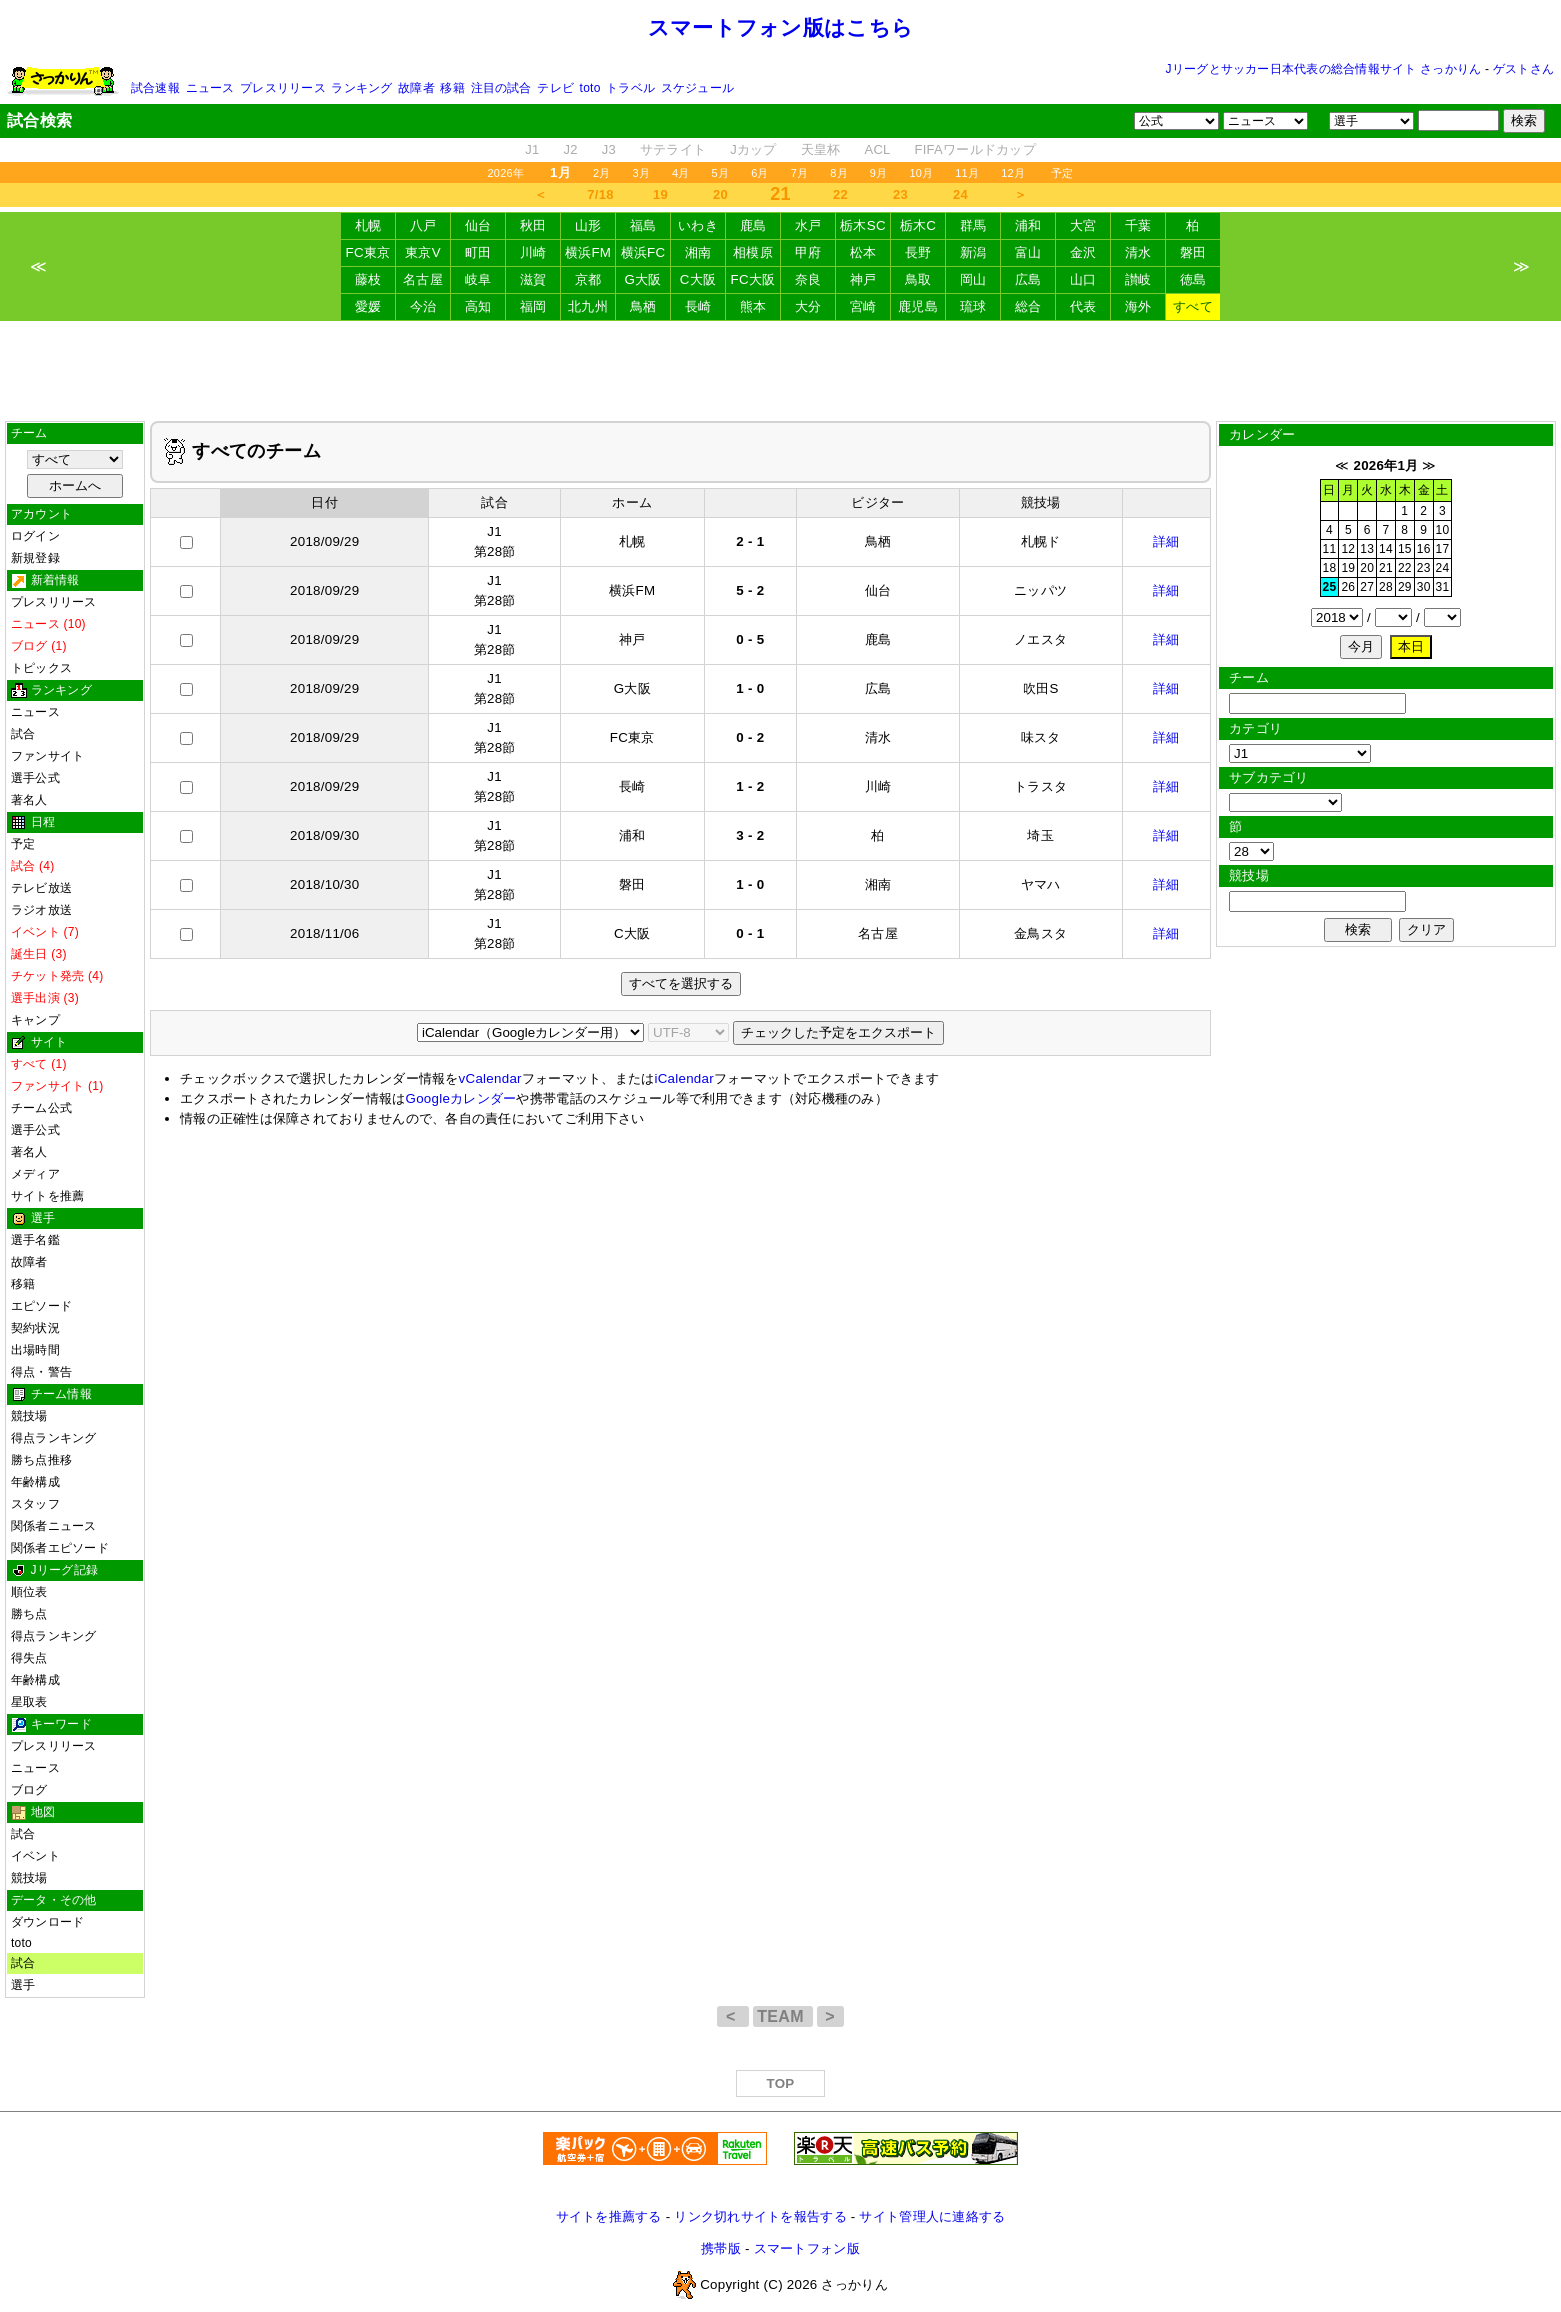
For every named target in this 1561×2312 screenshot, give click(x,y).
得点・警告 (41, 1372)
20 (720, 194)
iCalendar (683, 1078)
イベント (35, 1856)
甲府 (808, 252)
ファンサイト (47, 756)
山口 (1083, 279)
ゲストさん (1523, 69)
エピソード (41, 1306)
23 (900, 194)
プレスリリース (283, 88)
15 (1405, 549)
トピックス (41, 668)
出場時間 (35, 1350)
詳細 (1166, 541)
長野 (918, 252)
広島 (1028, 279)
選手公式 (35, 778)
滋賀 (533, 279)
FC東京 (368, 252)
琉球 (973, 306)
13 (1367, 549)
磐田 (1193, 252)
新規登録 (35, 558)
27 (1367, 587)
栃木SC (863, 225)
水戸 (808, 225)
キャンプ (35, 1020)
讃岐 (1138, 279)
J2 (570, 149)
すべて (1193, 306)
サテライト (673, 149)
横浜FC (643, 252)
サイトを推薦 (47, 1196)
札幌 (368, 225)
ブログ (29, 1790)
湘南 (698, 252)
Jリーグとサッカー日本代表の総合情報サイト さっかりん (1324, 69)
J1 (532, 149)
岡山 (973, 279)
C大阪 (698, 279)
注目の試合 (501, 88)
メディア (35, 1174)
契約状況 (35, 1328)
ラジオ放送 (41, 910)
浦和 (1028, 225)
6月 (760, 173)
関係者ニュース (54, 1526)
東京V (423, 252)
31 (1443, 587)
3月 (641, 173)
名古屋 (423, 279)
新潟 (973, 252)
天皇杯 (821, 149)
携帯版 (721, 2248)
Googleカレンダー (461, 1098)
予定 (1062, 173)
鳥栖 (643, 306)
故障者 (416, 88)
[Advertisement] (781, 371)
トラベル (630, 88)
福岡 (533, 306)
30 (1424, 587)
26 (1348, 587)
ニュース (210, 88)
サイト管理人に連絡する (932, 2216)
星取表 (29, 1702)
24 (960, 194)
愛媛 (368, 306)
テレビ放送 (41, 888)
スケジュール (697, 88)
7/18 (600, 194)
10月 (921, 173)
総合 (1028, 306)
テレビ (555, 88)
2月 (602, 173)
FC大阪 (753, 279)
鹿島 (753, 225)
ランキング (361, 88)
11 (1330, 549)
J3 (609, 149)
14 (1386, 549)
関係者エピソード (60, 1548)
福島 (643, 225)
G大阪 (642, 279)
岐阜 (478, 279)
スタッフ (35, 1504)
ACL (877, 149)
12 (1348, 549)
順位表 (29, 1592)
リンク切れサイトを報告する (760, 2216)
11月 (967, 173)
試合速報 (155, 88)
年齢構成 (35, 1482)
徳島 (1193, 279)
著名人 (29, 800)
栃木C (918, 225)
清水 (1138, 252)
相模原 (753, 252)
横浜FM (588, 252)
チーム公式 (41, 1108)
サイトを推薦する (609, 2216)
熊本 (753, 306)
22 (840, 194)
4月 (681, 173)
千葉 (1138, 225)
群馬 (973, 225)
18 (1330, 568)
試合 (23, 734)
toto (590, 88)
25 (1330, 587)
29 (1405, 587)
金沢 (1083, 252)
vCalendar (490, 1078)
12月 (1013, 173)
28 (1386, 587)
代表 (1083, 306)
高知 (478, 306)
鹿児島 (918, 306)
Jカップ (753, 149)
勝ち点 (29, 1614)
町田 (478, 252)
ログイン (35, 536)
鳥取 (918, 279)
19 (660, 194)
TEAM (782, 2016)
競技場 (29, 1416)
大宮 (1083, 225)
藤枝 (368, 279)
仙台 (478, 225)
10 (1443, 530)
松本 (863, 252)
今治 (423, 306)
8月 (839, 173)
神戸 (863, 279)
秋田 (533, 225)
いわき (698, 225)
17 (1443, 549)
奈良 (808, 279)
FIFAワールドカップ (975, 149)
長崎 (698, 306)
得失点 (29, 1658)
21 (1386, 568)
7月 (800, 173)
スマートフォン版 (807, 2248)
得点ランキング (54, 1438)
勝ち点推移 (41, 1460)
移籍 (452, 88)
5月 (721, 173)
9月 (879, 173)
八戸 (423, 225)
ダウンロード (47, 1922)
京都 (588, 279)
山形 (588, 225)
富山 (1028, 252)
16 (1424, 549)
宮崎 (863, 306)
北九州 (588, 306)
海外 (1138, 306)
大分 (808, 306)
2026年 (505, 173)
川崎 (533, 252)
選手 (23, 1985)
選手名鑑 (35, 1240)
